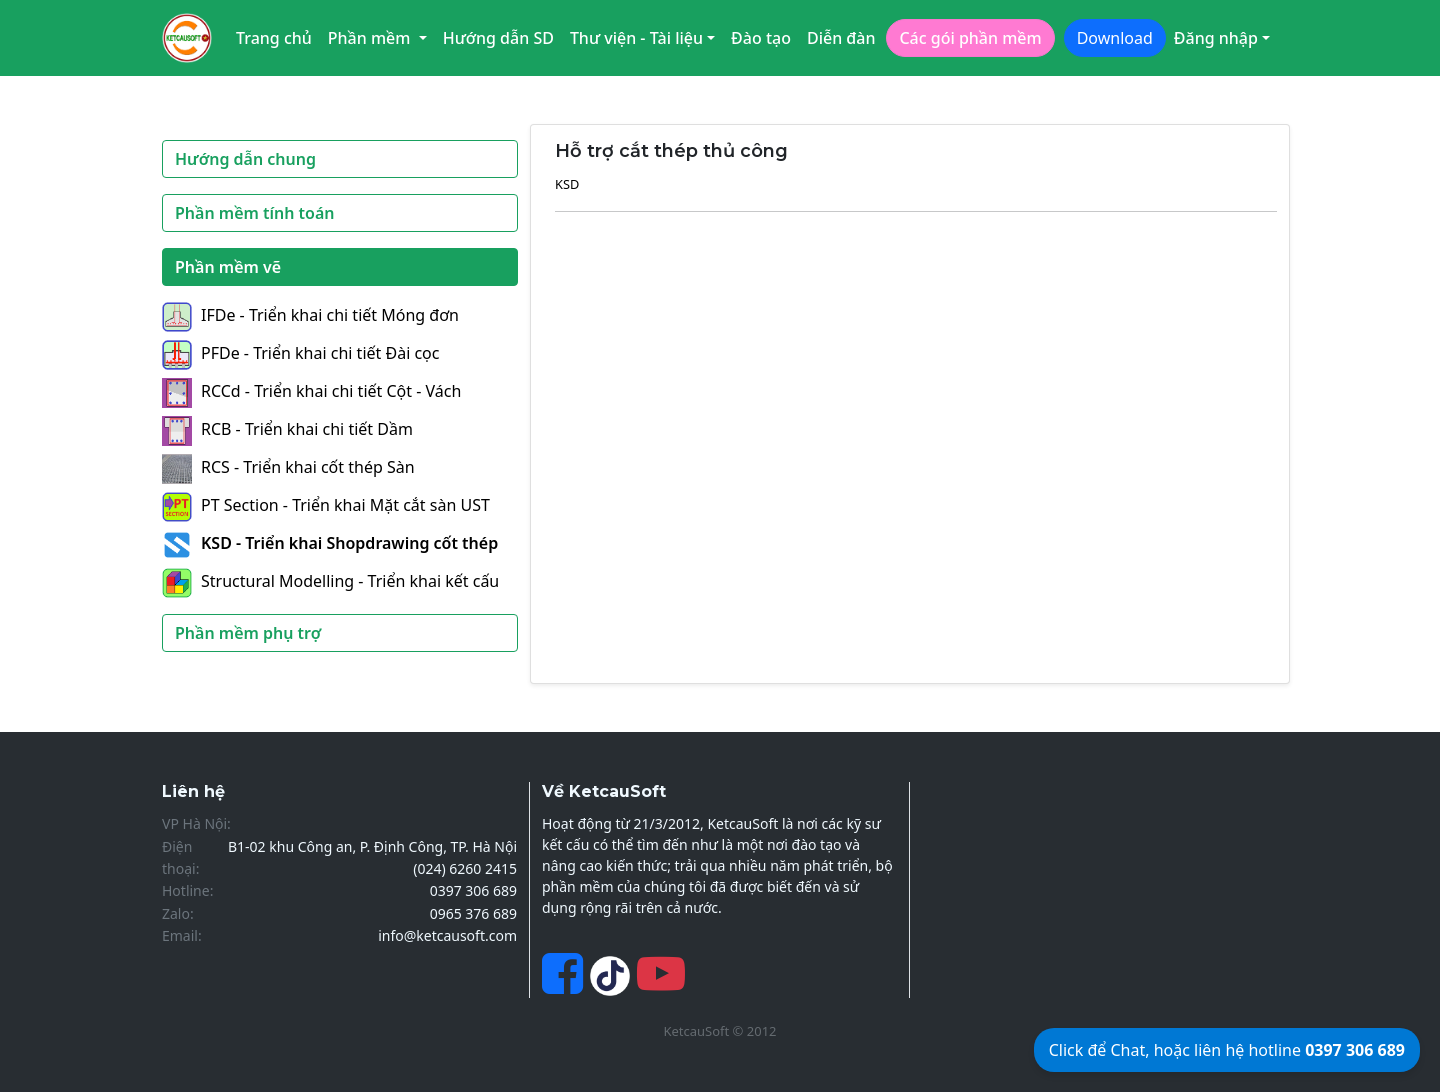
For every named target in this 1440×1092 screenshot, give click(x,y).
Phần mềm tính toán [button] (255, 213)
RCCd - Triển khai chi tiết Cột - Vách (311, 391)
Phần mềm (371, 38)
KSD (567, 184)
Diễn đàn (841, 38)
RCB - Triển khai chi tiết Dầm (287, 429)
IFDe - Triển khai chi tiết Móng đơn (310, 315)
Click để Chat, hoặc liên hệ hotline (1227, 1050)
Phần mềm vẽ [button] (228, 267)
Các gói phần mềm (970, 38)
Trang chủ (274, 38)
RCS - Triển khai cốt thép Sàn (288, 467)
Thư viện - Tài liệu (636, 38)
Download (1115, 38)
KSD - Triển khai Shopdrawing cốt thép (330, 543)
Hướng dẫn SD (498, 38)
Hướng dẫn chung (245, 159)
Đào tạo (761, 38)
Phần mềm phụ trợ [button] (248, 633)
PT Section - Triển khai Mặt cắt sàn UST (326, 505)
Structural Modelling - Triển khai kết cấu (330, 581)
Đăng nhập (1216, 38)
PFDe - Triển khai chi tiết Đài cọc (300, 353)
